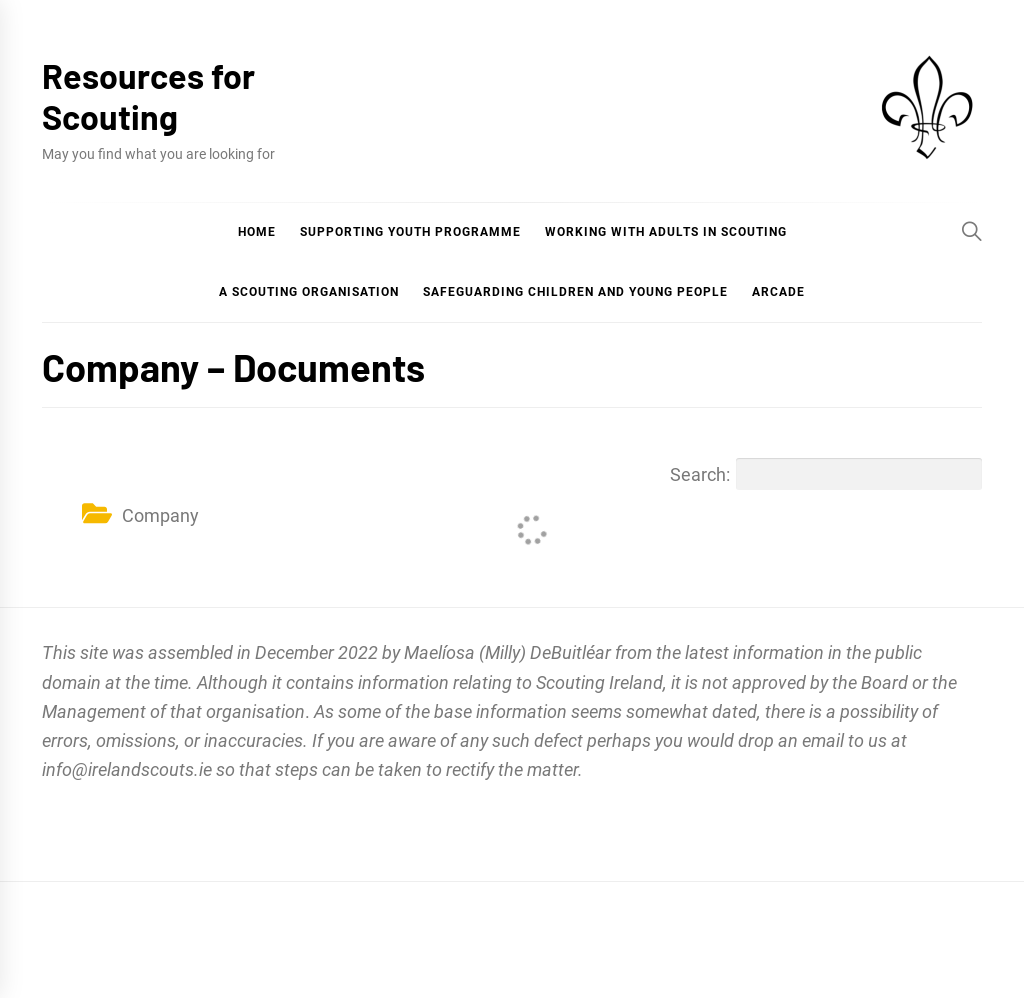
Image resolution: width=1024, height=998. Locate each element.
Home (257, 232)
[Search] (972, 231)
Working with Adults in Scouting (666, 232)
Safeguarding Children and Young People (575, 292)
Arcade (778, 292)
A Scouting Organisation (309, 292)
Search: (826, 474)
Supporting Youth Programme (410, 232)
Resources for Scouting (148, 96)
